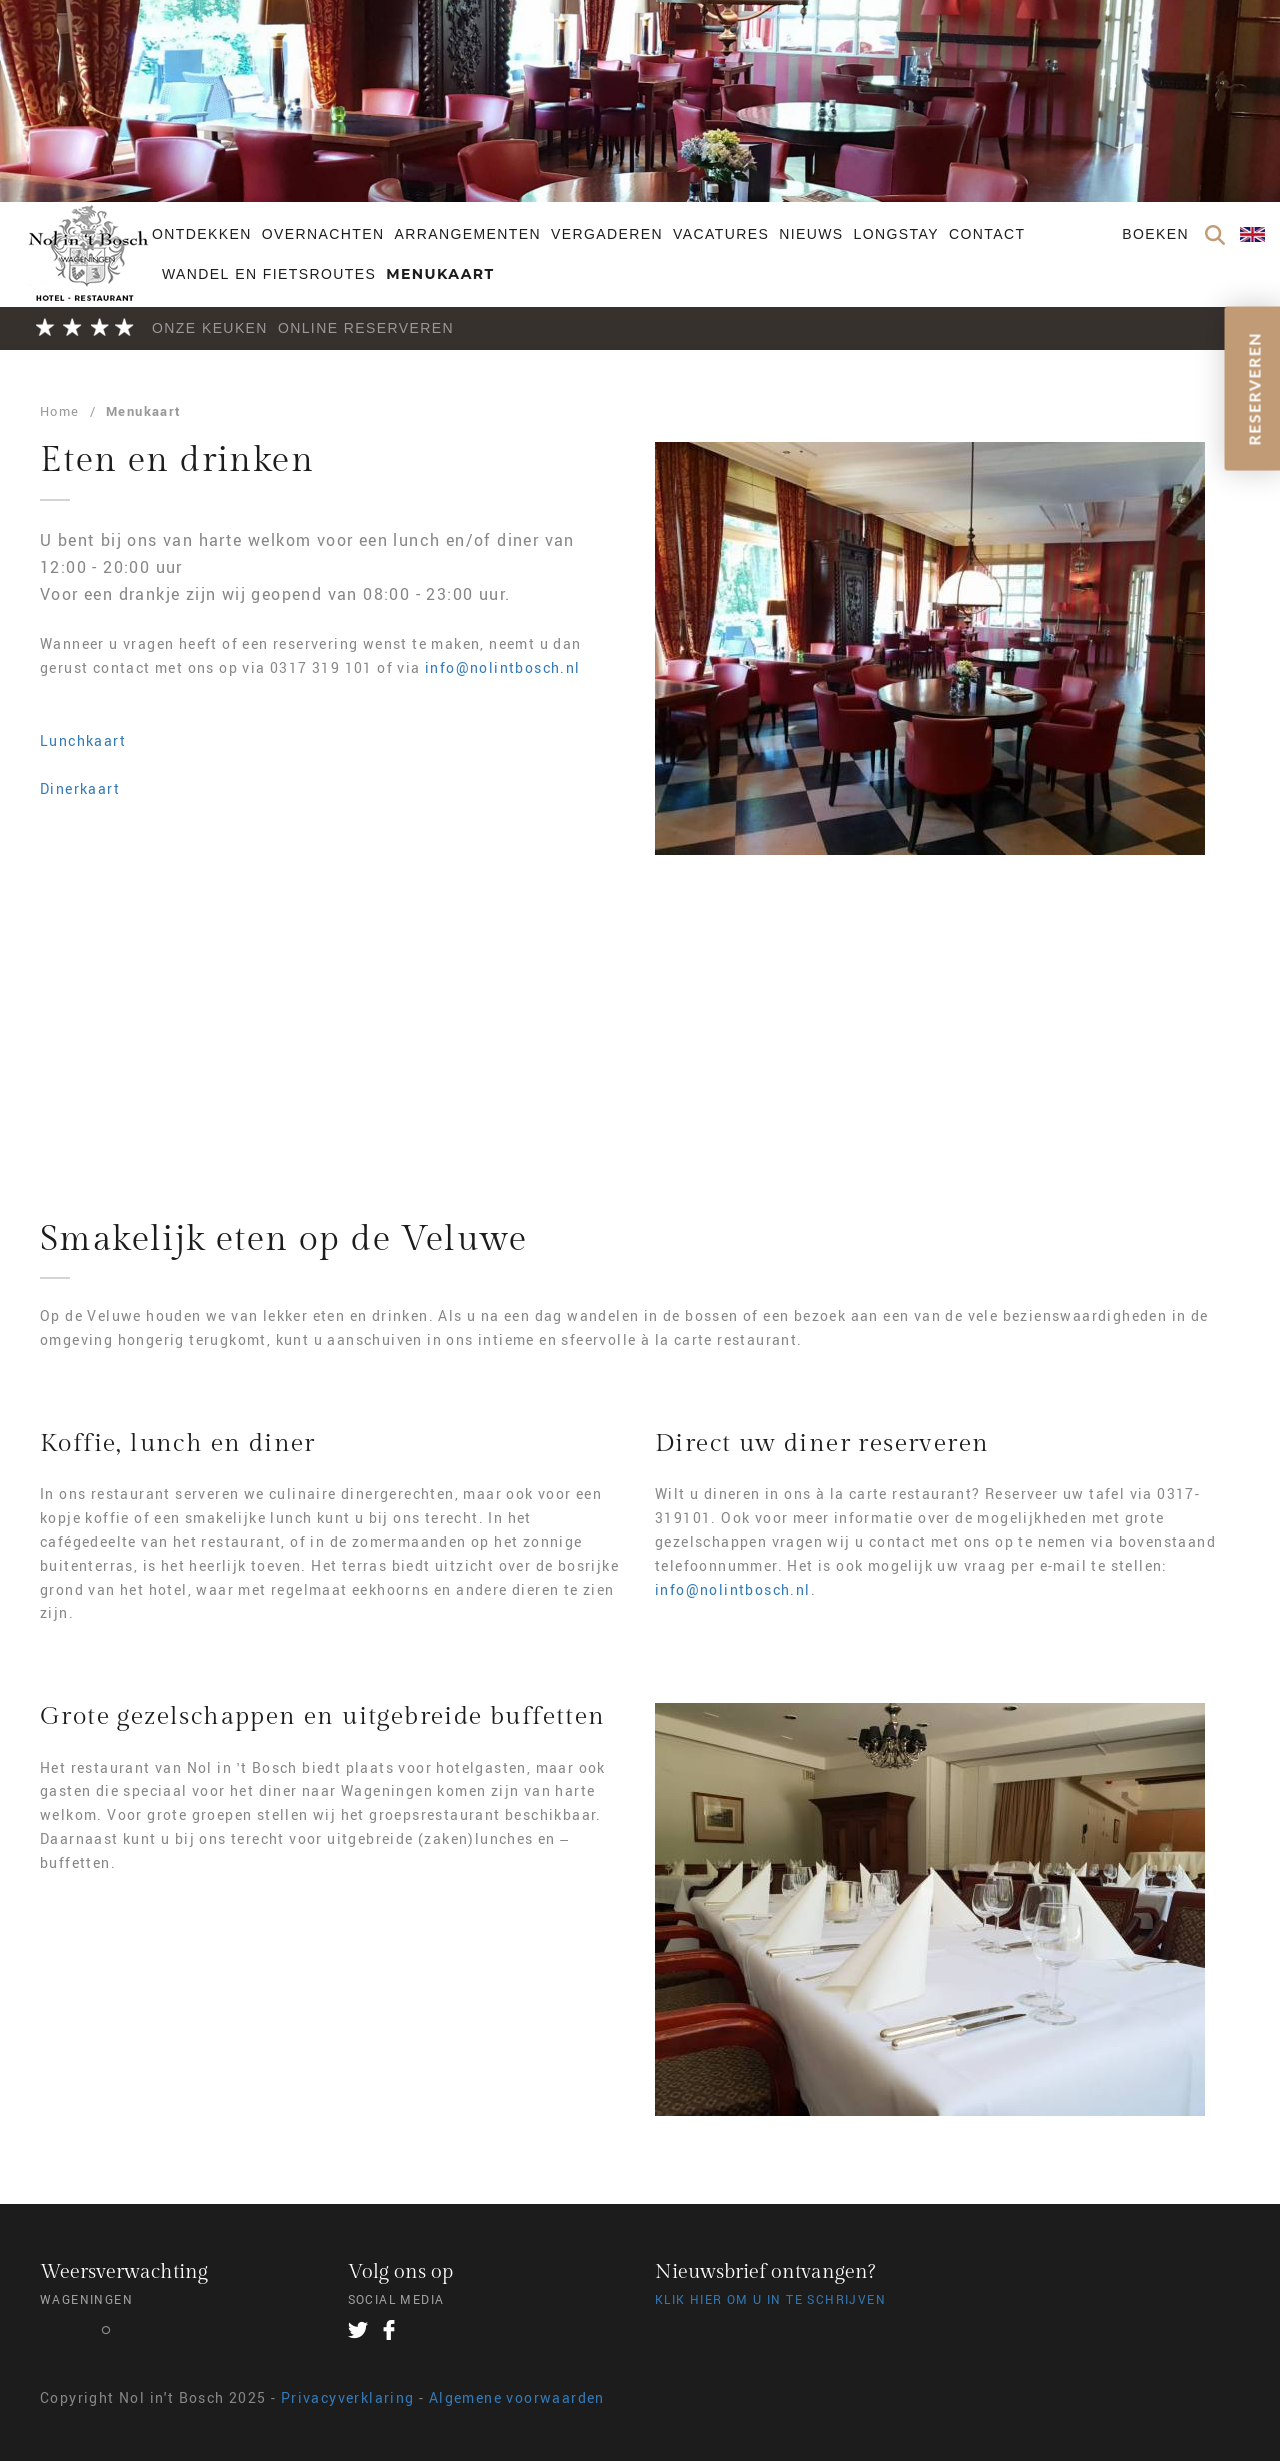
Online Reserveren (366, 328)
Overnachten (323, 234)
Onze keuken (210, 328)
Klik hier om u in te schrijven (770, 2299)
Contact (987, 234)
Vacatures (721, 234)
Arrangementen (467, 234)
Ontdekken (202, 234)
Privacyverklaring (348, 2397)
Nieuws (811, 234)
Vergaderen (607, 234)
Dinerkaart (80, 788)
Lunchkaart (83, 740)
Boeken (1155, 234)
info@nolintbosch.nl (503, 667)
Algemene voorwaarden (517, 2397)
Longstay (896, 234)
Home (60, 411)
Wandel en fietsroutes (269, 274)
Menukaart (440, 274)
